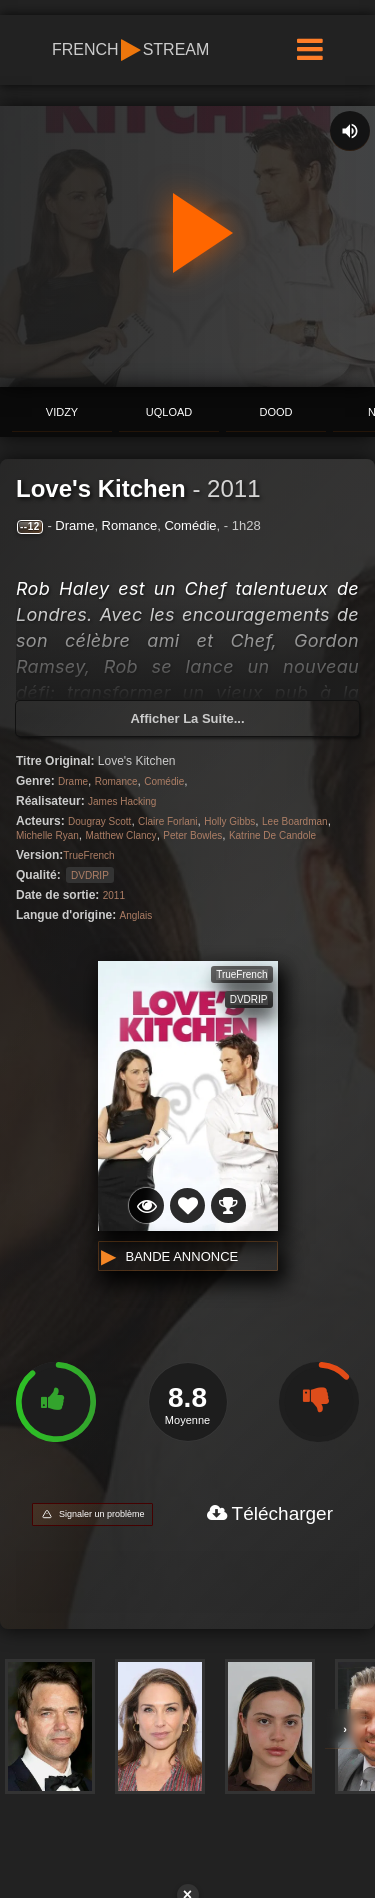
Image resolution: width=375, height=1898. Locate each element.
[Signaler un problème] (92, 1514)
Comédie (190, 525)
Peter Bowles (192, 835)
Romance (130, 525)
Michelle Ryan (47, 835)
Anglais (136, 915)
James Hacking (122, 801)
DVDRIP (90, 875)
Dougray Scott (99, 821)
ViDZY (62, 412)
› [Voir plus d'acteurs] (345, 1729)
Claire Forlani (167, 821)
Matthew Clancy (120, 835)
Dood (276, 412)
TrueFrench (88, 855)
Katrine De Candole (272, 835)
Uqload (169, 412)
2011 (233, 488)
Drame (74, 525)
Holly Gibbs (229, 821)
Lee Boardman (295, 821)
